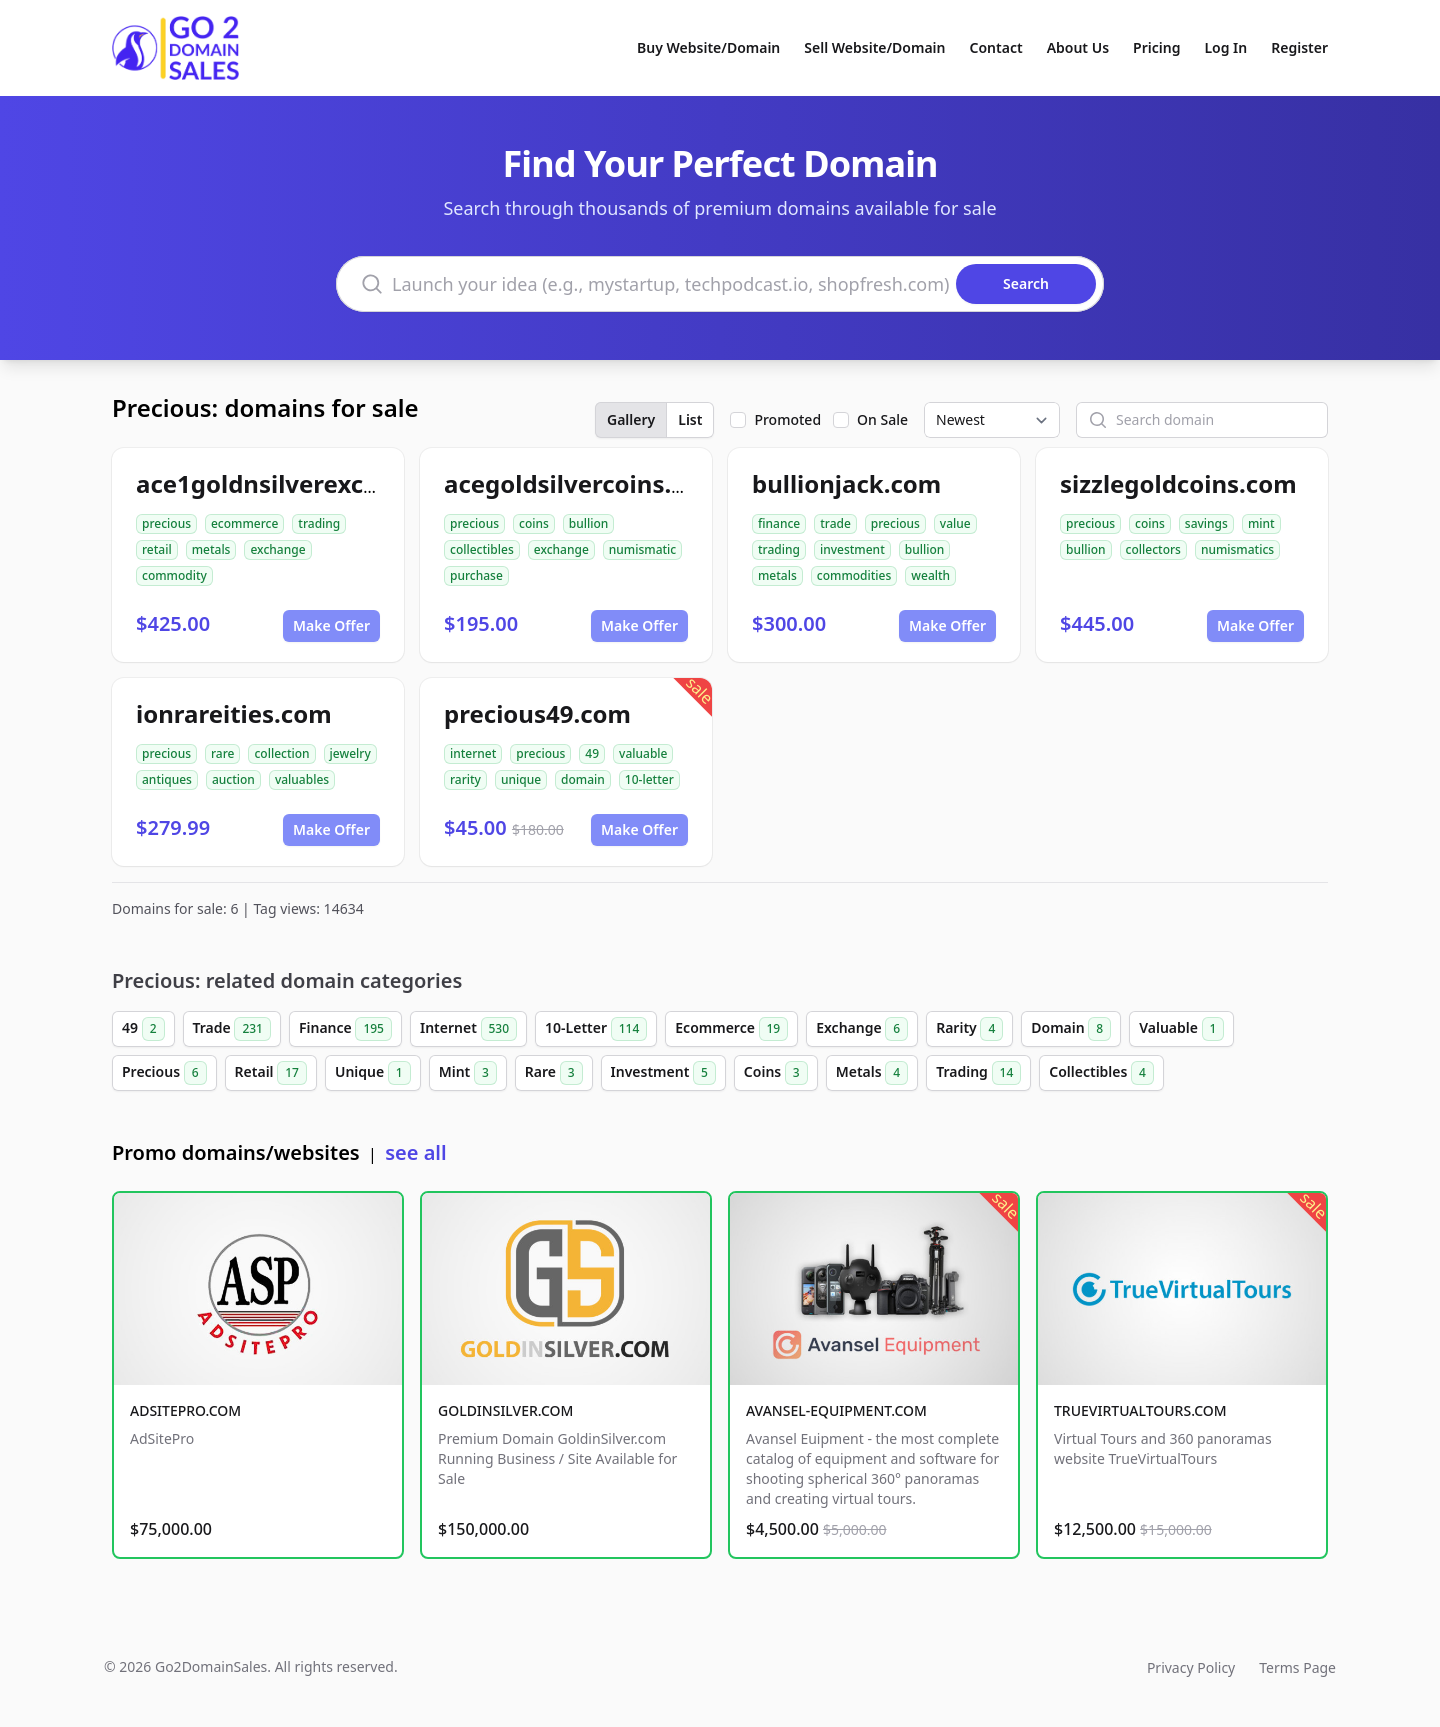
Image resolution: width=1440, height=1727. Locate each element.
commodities (854, 575)
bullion (589, 523)
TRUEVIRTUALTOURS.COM (1140, 1410)
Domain (1071, 1029)
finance (779, 523)
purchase (476, 575)
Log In (1225, 47)
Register (1299, 47)
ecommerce (244, 523)
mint (1261, 523)
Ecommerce (731, 1029)
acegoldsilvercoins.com (583, 483)
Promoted (787, 419)
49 (592, 753)
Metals (872, 1073)
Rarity (969, 1029)
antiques (167, 779)
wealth (930, 575)
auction (233, 779)
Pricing (1156, 47)
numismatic (642, 549)
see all (415, 1152)
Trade (232, 1029)
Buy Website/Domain (708, 47)
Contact (996, 47)
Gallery (631, 419)
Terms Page (1297, 1667)
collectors (1153, 549)
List (690, 419)
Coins (776, 1073)
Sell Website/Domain (874, 47)
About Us (1078, 47)
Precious (164, 1073)
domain (583, 779)
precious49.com (537, 713)
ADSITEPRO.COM (185, 1410)
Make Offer (331, 625)
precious (166, 523)
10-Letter (596, 1029)
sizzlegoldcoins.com (1178, 483)
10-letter (649, 779)
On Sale (882, 419)
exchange (277, 549)
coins (534, 523)
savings (1206, 523)
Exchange (862, 1029)
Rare (554, 1073)
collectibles (482, 549)
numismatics (1237, 549)
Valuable (1181, 1029)
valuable (643, 753)
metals (211, 549)
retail (157, 549)
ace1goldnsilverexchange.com (316, 483)
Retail (271, 1073)
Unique (373, 1073)
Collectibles (1101, 1073)
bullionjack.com (846, 483)
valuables (302, 779)
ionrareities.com (234, 713)
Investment (663, 1073)
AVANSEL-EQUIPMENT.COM (836, 1410)
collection (281, 753)
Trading (978, 1073)
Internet (468, 1029)
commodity (174, 575)
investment (852, 549)
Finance (345, 1029)
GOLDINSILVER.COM (505, 1410)
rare (222, 753)
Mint (468, 1073)
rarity (465, 779)
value (955, 523)
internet (473, 753)
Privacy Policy (1191, 1667)
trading (319, 523)
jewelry (350, 753)
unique (521, 779)
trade (835, 523)
